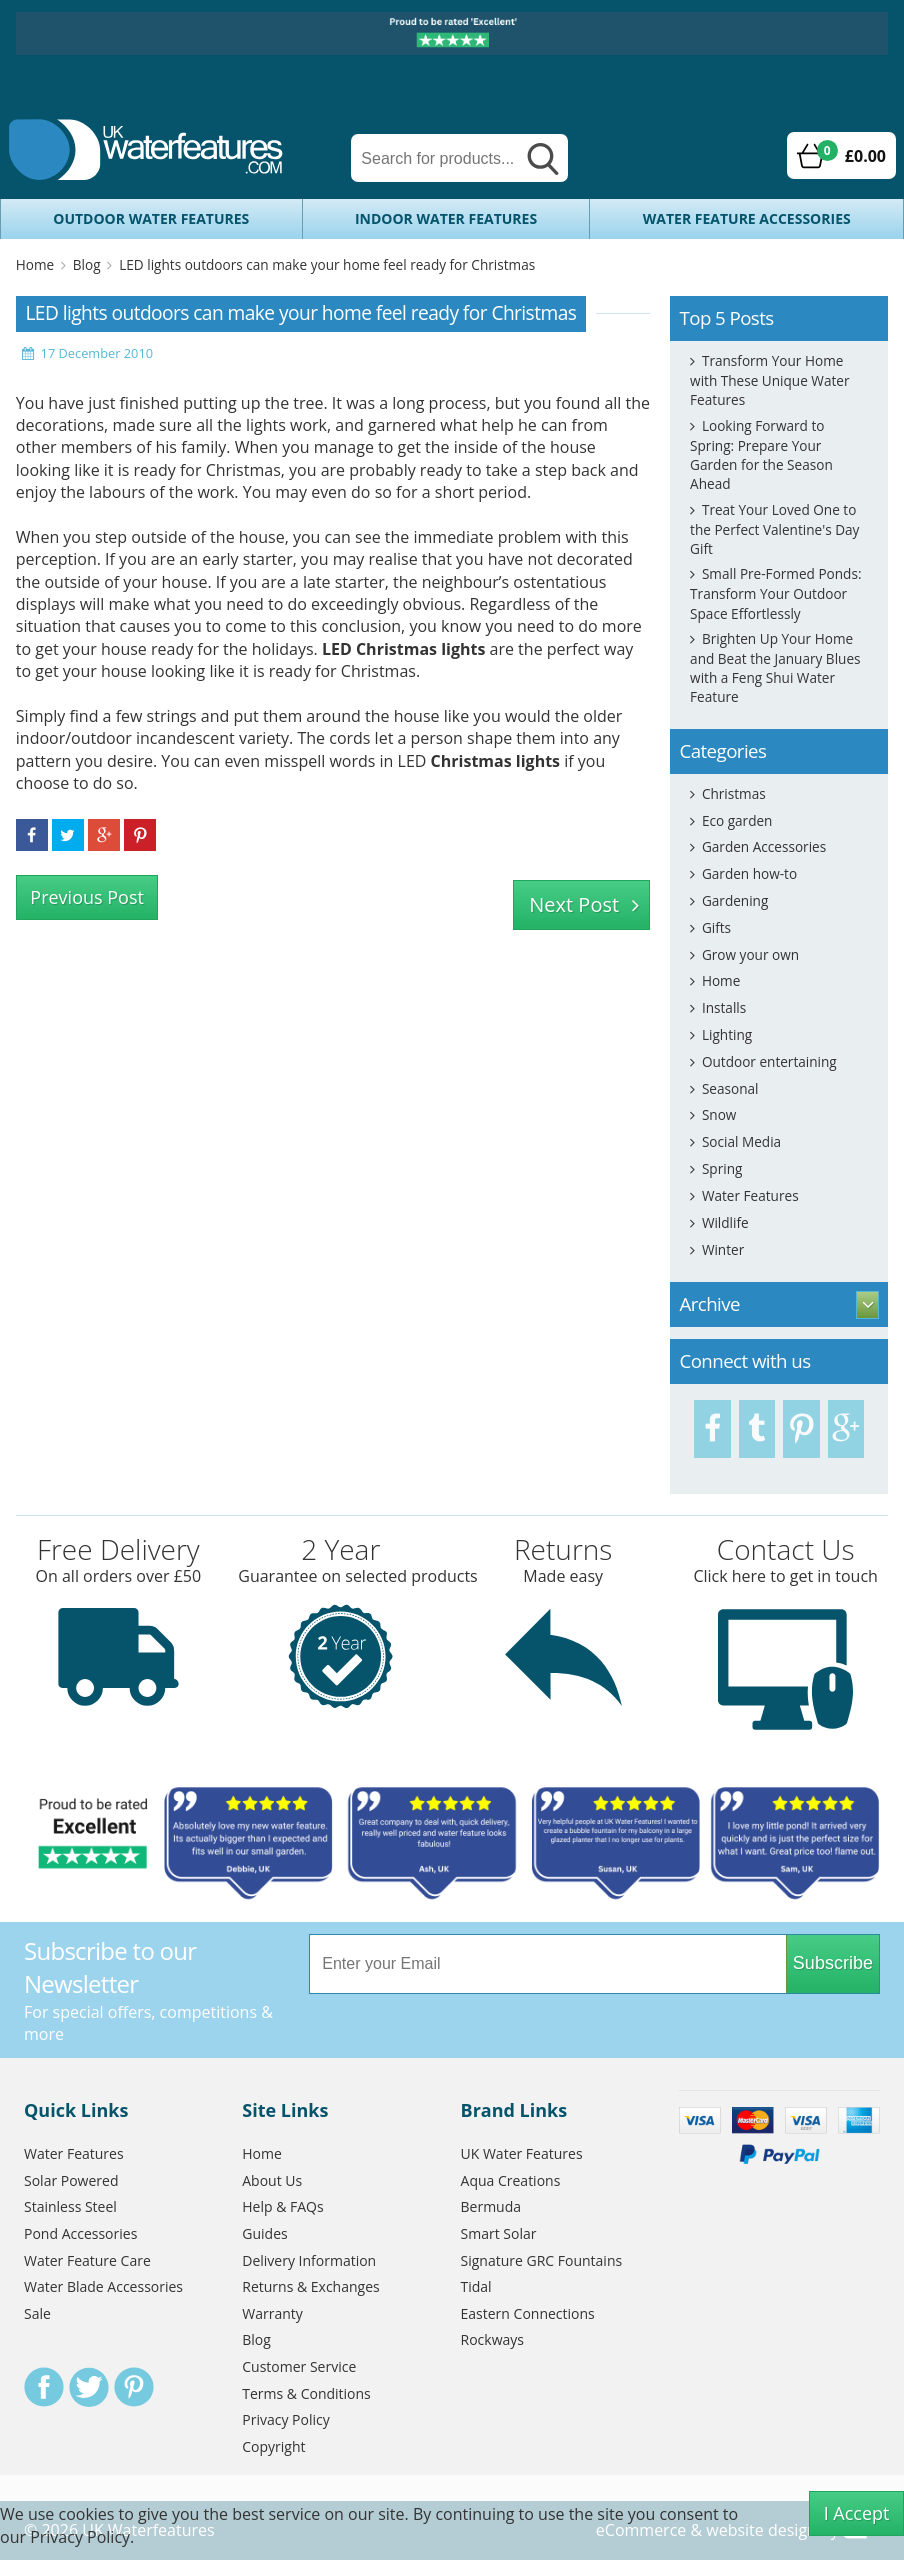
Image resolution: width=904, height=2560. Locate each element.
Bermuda (491, 2206)
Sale (37, 2313)
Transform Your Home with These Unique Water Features (769, 380)
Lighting (727, 1034)
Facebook (44, 2387)
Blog (87, 264)
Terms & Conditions (306, 2393)
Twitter (89, 2387)
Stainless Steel (70, 2206)
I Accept (857, 2513)
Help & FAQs (282, 2206)
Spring (722, 1168)
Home (35, 264)
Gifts (716, 927)
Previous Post (87, 897)
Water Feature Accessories (747, 218)
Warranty (272, 2313)
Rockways (492, 2339)
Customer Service (299, 2366)
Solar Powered (71, 2180)
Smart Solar (499, 2233)
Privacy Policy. (82, 2537)
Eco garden (737, 820)
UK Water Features (522, 2153)
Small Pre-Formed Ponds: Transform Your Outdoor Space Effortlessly (775, 593)
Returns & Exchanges (310, 2286)
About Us (272, 2180)
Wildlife (725, 1222)
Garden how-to (749, 873)
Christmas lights (495, 761)
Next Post (574, 904)
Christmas (734, 793)
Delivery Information (309, 2260)
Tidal (476, 2286)
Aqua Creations (511, 2180)
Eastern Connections (528, 2313)
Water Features (750, 1195)
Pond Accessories (80, 2233)
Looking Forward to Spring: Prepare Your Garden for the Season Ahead (761, 454)
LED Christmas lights (403, 649)
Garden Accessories (764, 846)
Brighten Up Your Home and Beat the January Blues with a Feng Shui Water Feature (775, 667)
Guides (264, 2233)
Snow (719, 1114)
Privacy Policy (285, 2419)
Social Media (741, 1141)
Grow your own (750, 954)
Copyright (273, 2446)
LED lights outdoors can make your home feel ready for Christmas (327, 264)
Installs (724, 1007)
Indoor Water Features (446, 218)
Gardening (735, 900)
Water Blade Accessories (103, 2286)
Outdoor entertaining (769, 1061)
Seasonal (730, 1088)
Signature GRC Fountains (542, 2260)
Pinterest (134, 2387)
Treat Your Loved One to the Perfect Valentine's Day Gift (774, 529)
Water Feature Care (87, 2260)
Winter (723, 1249)
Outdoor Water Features (151, 218)
